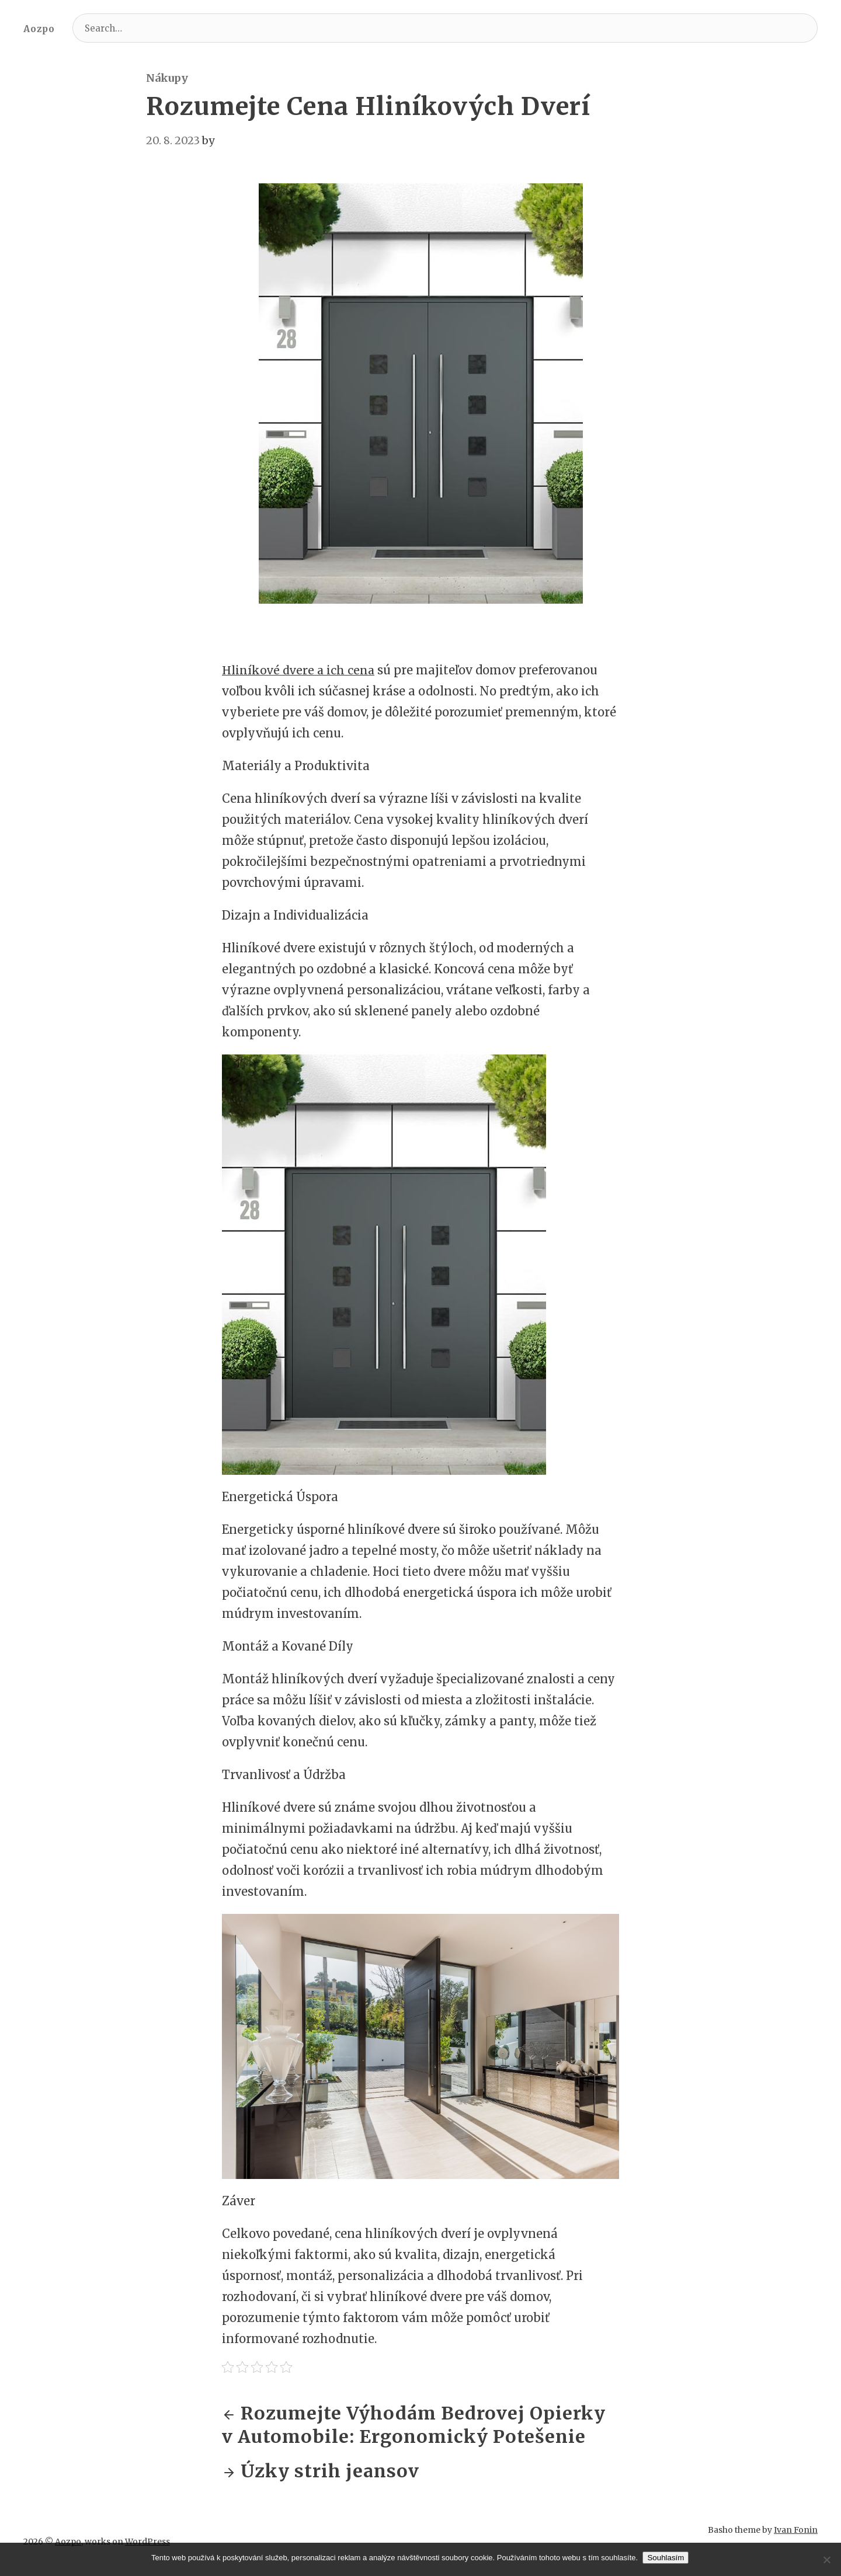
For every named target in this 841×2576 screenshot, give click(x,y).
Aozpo (39, 28)
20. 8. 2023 (173, 140)
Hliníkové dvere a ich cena (299, 670)
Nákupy (167, 78)
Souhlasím (666, 2557)
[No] (826, 2559)
